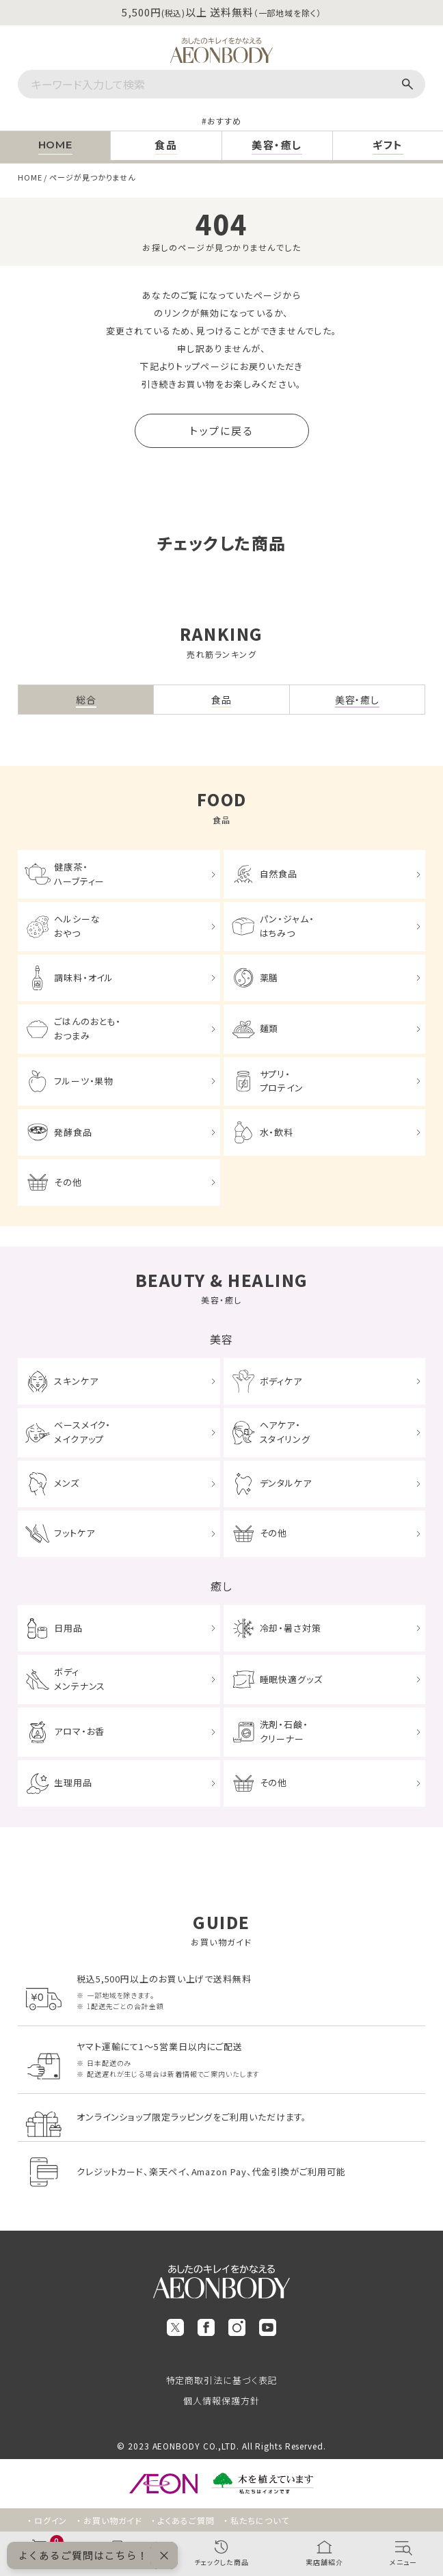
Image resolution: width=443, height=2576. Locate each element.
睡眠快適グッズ (291, 1679)
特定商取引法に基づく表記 (222, 2380)
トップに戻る (221, 430)
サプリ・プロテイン (282, 1081)
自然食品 (279, 873)
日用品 (68, 1627)
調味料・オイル (83, 977)
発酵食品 (73, 1132)
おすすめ (224, 121)
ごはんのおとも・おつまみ (87, 1028)
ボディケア (281, 1381)
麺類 (269, 1028)
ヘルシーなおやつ (77, 926)
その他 (68, 1182)
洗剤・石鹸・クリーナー (284, 1731)
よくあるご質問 (186, 2520)
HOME (30, 177)
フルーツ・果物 (83, 1080)
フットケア (74, 1532)
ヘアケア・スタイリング (285, 1432)
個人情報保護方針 (221, 2400)
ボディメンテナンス (79, 1678)
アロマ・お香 (79, 1731)
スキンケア (76, 1381)
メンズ (66, 1482)
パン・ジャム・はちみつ (287, 926)
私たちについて (259, 2520)
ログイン (51, 2520)
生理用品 (73, 1782)
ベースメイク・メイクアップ (82, 1432)
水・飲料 (277, 1132)
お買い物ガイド (112, 2520)
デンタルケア (286, 1482)
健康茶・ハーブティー (79, 874)
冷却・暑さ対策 (290, 1627)
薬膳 (269, 977)
